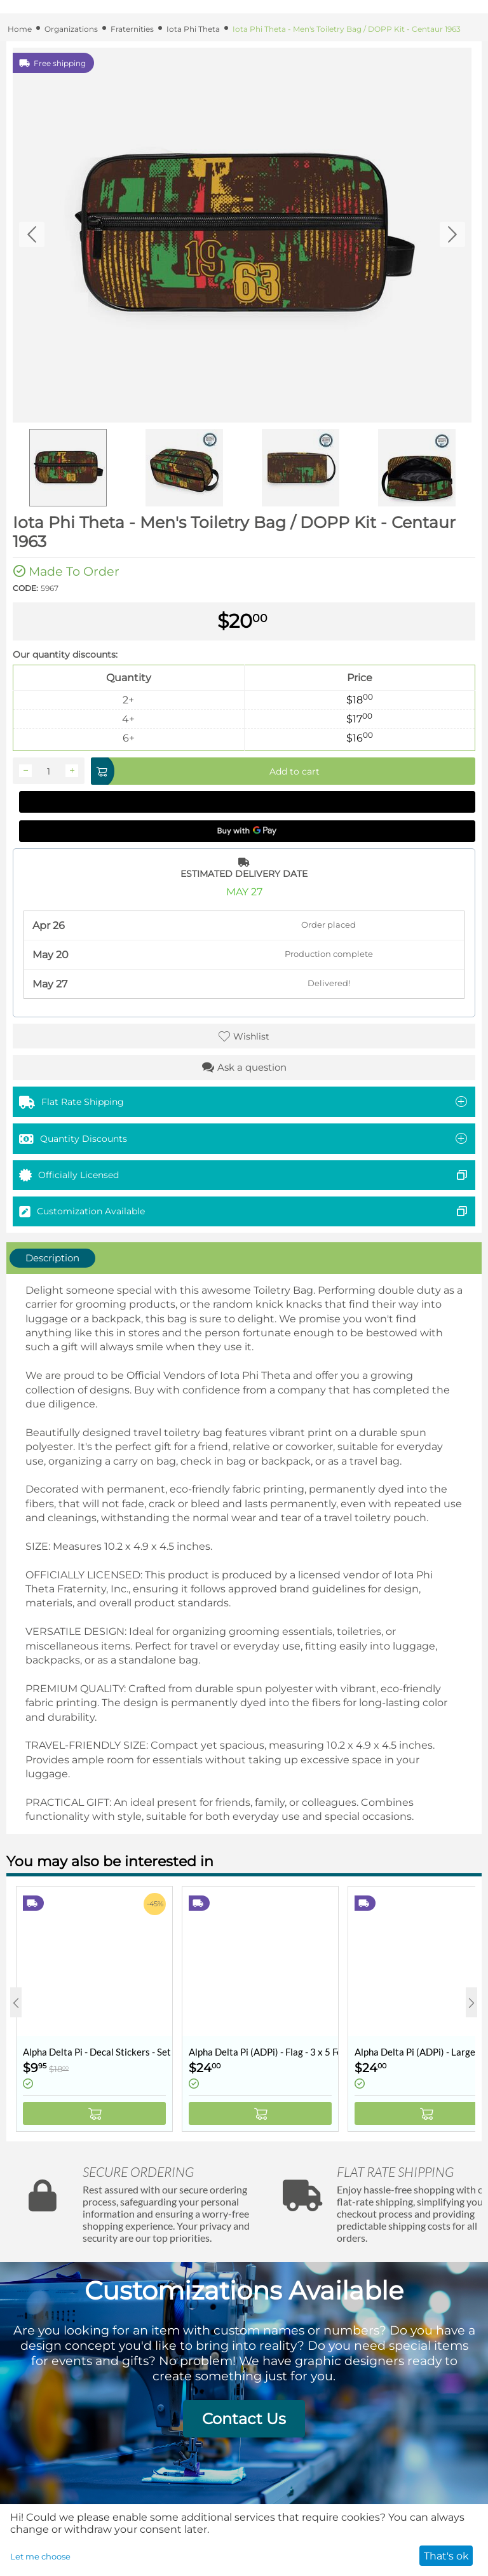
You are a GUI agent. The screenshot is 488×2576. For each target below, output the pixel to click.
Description (52, 1258)
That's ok (446, 2556)
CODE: (25, 588)
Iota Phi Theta (193, 29)
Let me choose (40, 2556)
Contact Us (244, 2419)
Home (20, 29)
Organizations (71, 29)
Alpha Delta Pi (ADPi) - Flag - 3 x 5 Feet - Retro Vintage (263, 2051)
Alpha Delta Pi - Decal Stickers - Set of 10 (97, 2051)
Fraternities (132, 29)
